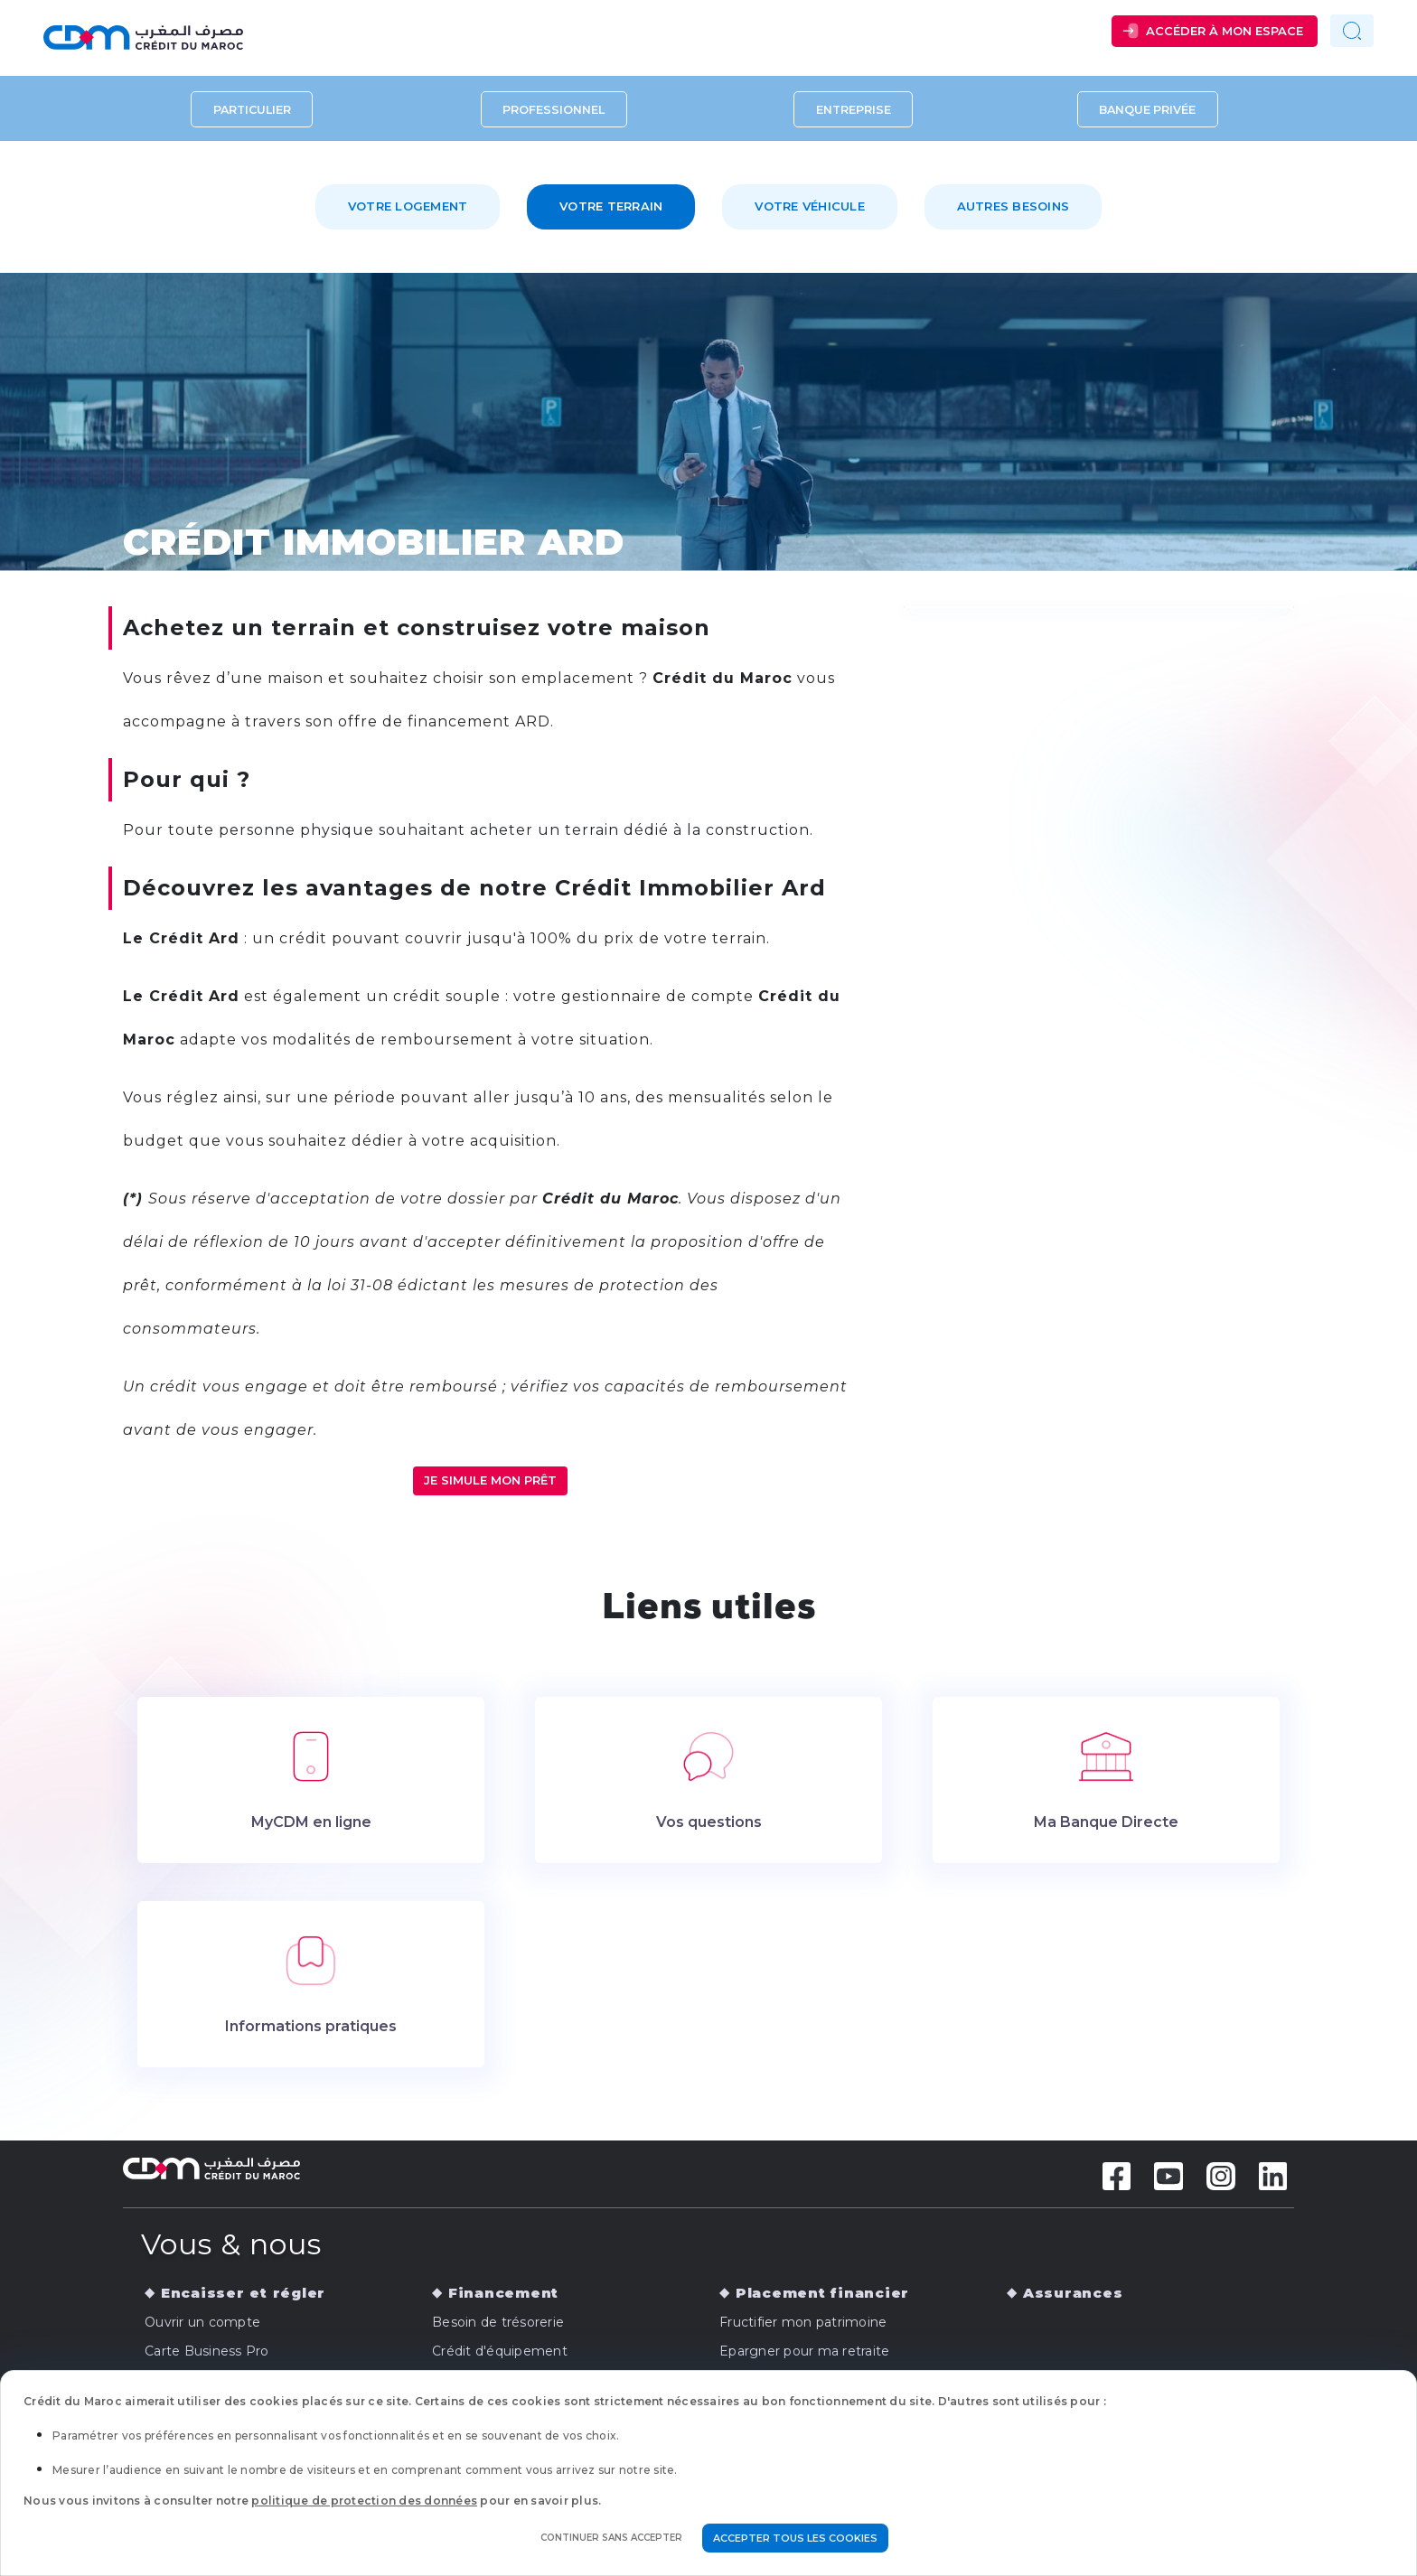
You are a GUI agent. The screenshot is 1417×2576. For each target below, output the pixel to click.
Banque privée (1147, 109)
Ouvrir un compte (202, 2322)
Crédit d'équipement (500, 2351)
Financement (503, 2292)
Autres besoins (1013, 206)
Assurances (1073, 2292)
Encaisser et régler (243, 2292)
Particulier (252, 109)
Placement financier (822, 2292)
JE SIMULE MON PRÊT (490, 1480)
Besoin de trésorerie (498, 2322)
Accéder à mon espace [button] (1224, 30)
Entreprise (853, 109)
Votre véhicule (810, 206)
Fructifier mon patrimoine (803, 2322)
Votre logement (408, 206)
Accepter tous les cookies (795, 2538)
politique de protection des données (364, 2500)
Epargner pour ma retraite (804, 2351)
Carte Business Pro (207, 2351)
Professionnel (553, 109)
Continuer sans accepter (611, 2537)
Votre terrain (610, 206)
